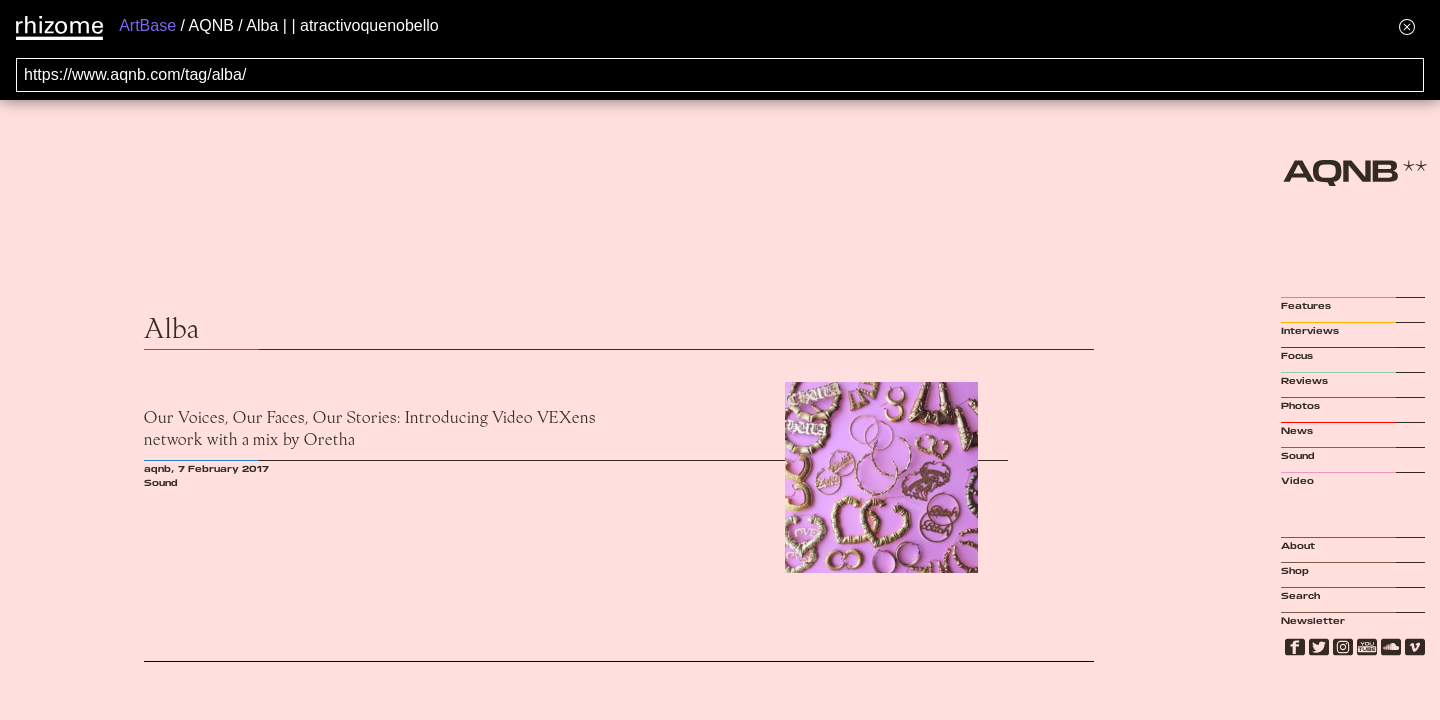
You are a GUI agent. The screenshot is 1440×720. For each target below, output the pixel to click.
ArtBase (147, 25)
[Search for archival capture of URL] (720, 75)
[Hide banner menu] (1407, 26)
